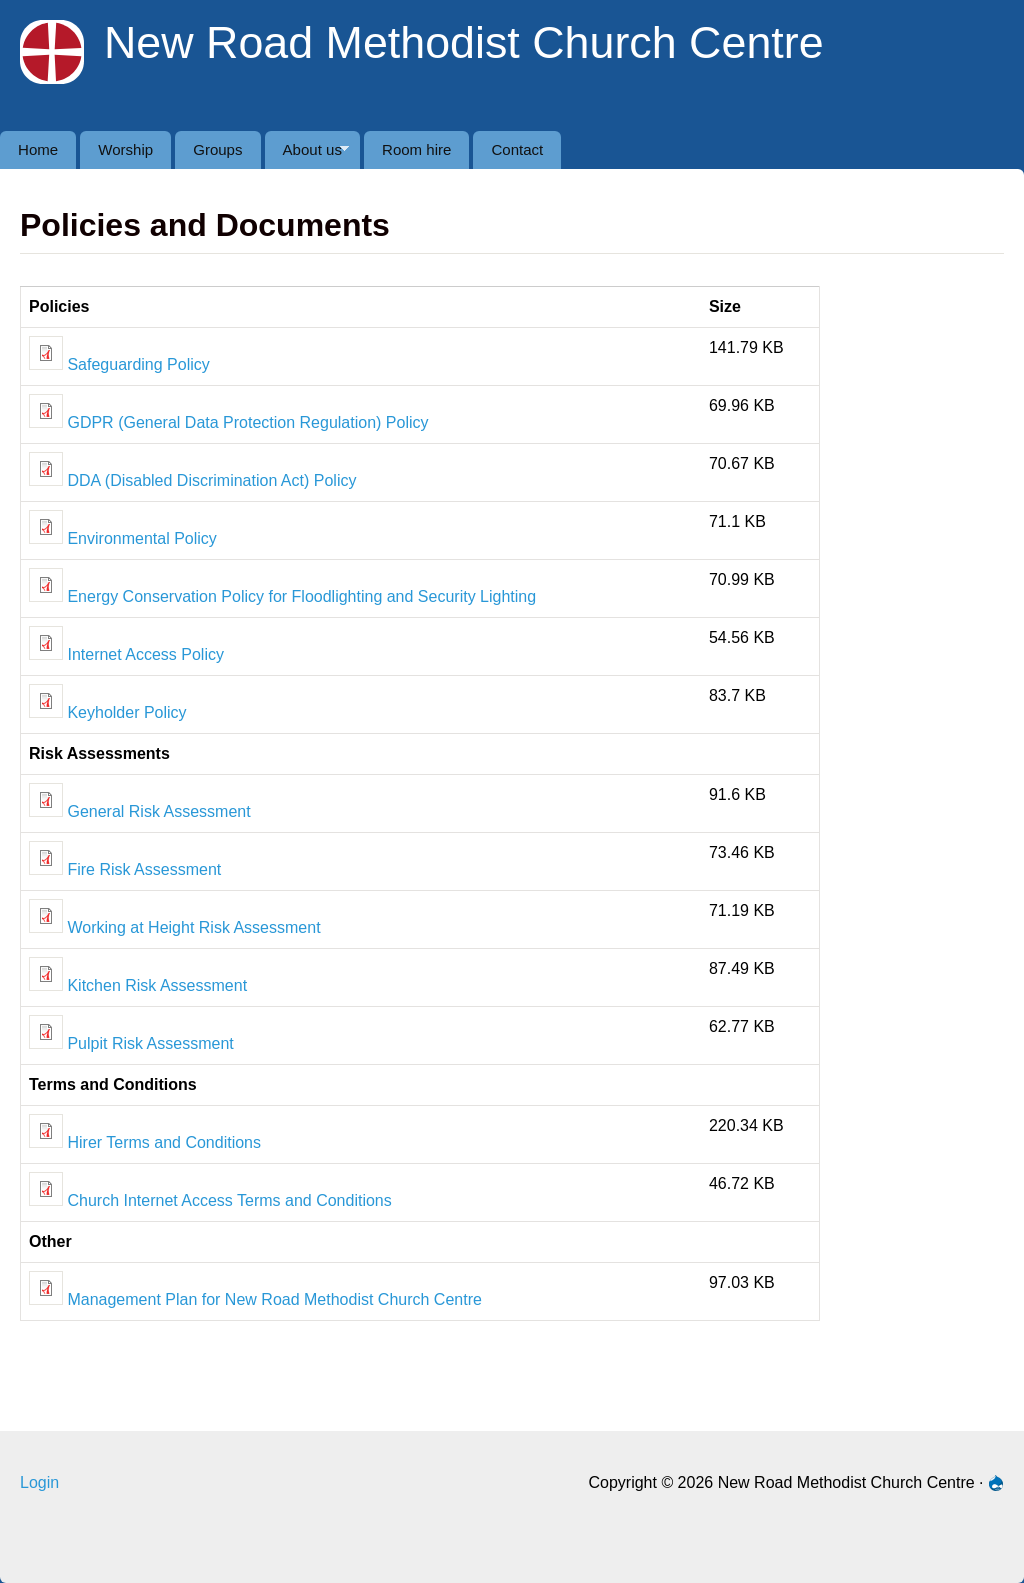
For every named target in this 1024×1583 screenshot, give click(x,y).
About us (307, 155)
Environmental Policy (123, 538)
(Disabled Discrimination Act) (207, 480)
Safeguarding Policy (119, 364)
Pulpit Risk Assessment (131, 1043)
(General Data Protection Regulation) (249, 422)
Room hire (416, 149)
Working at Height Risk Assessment (175, 927)
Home (38, 149)
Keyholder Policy (125, 712)
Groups (217, 149)
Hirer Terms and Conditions (145, 1142)
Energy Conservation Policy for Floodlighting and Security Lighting (282, 596)
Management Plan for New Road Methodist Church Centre (255, 1299)
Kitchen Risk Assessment (138, 985)
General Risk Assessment (140, 811)
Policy (407, 422)
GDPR (73, 422)
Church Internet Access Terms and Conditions (210, 1200)
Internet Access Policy (126, 654)
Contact (517, 149)
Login (39, 1482)
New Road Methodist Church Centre (464, 42)
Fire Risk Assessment (125, 869)
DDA (67, 480)
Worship (125, 149)
